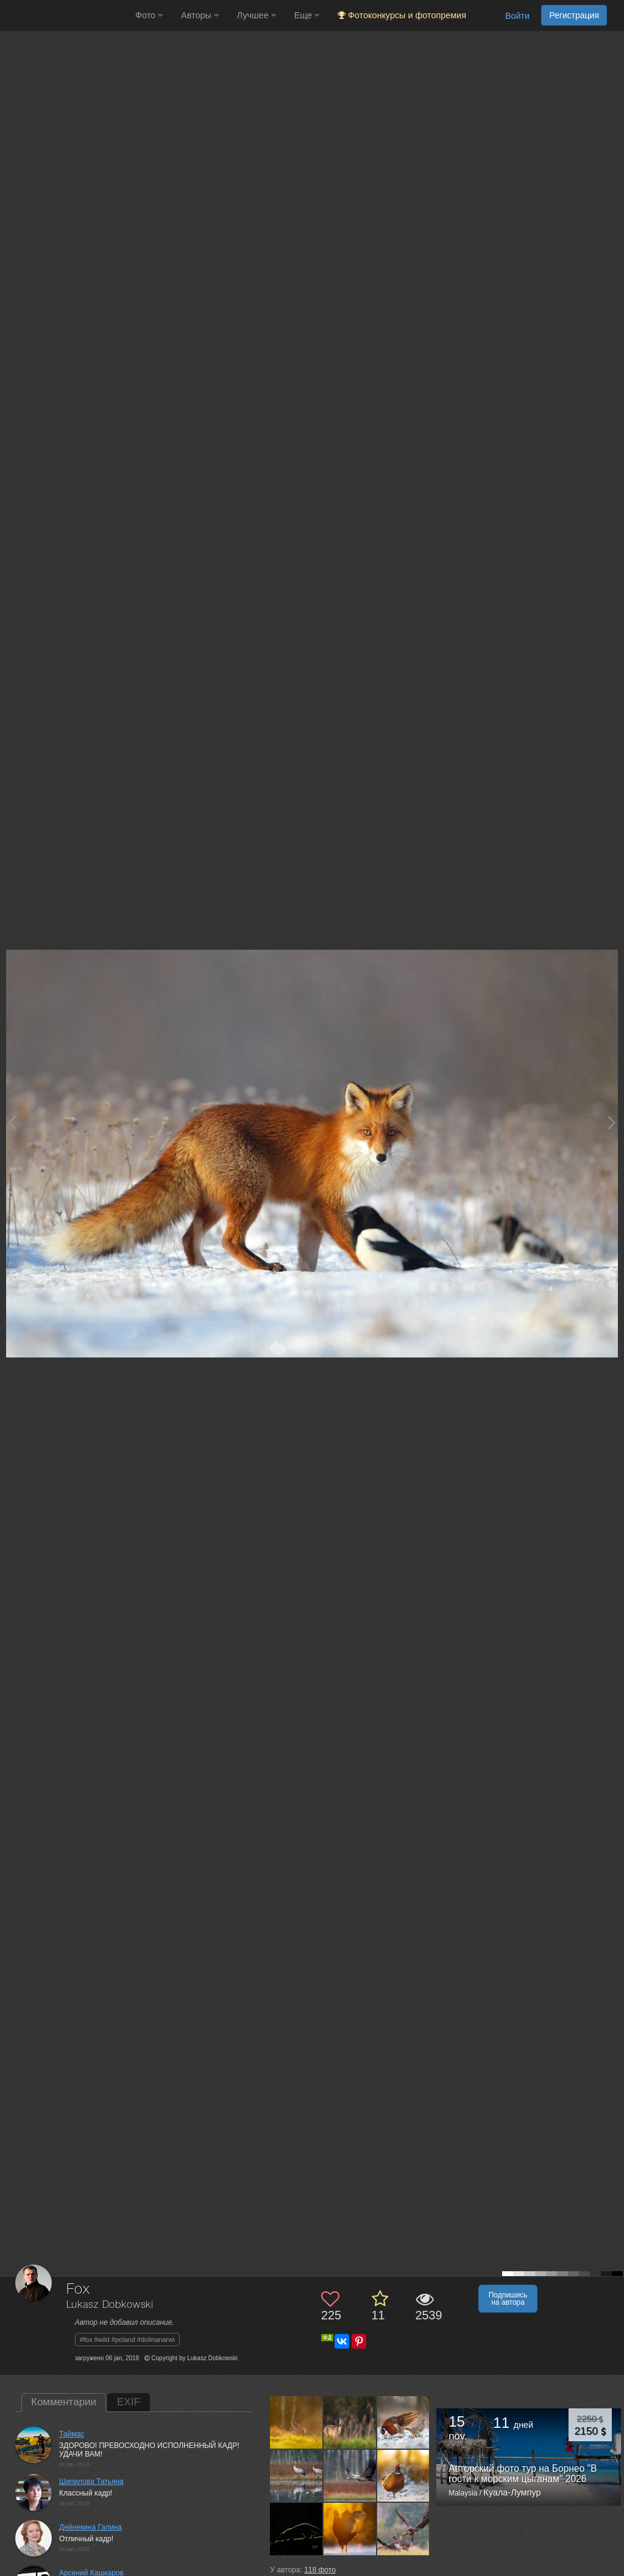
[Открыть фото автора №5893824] (350, 2529)
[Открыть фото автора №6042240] (296, 2475)
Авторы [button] (200, 15)
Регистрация (574, 15)
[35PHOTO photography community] (66, 15)
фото (320, 2570)
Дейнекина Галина (90, 2527)
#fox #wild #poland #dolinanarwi (127, 2339)
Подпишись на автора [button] (508, 2299)
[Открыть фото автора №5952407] (296, 2529)
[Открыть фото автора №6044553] (403, 2422)
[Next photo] (612, 1122)
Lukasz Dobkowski (110, 2305)
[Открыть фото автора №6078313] (296, 2422)
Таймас (71, 2434)
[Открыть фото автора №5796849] (403, 2529)
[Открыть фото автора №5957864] (403, 2475)
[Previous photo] (11, 1122)
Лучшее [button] (256, 15)
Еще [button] (306, 15)
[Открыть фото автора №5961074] (350, 2475)
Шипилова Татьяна (91, 2481)
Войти (517, 16)
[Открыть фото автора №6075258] (350, 2422)
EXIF (128, 2402)
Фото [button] (149, 15)
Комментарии (63, 2402)
